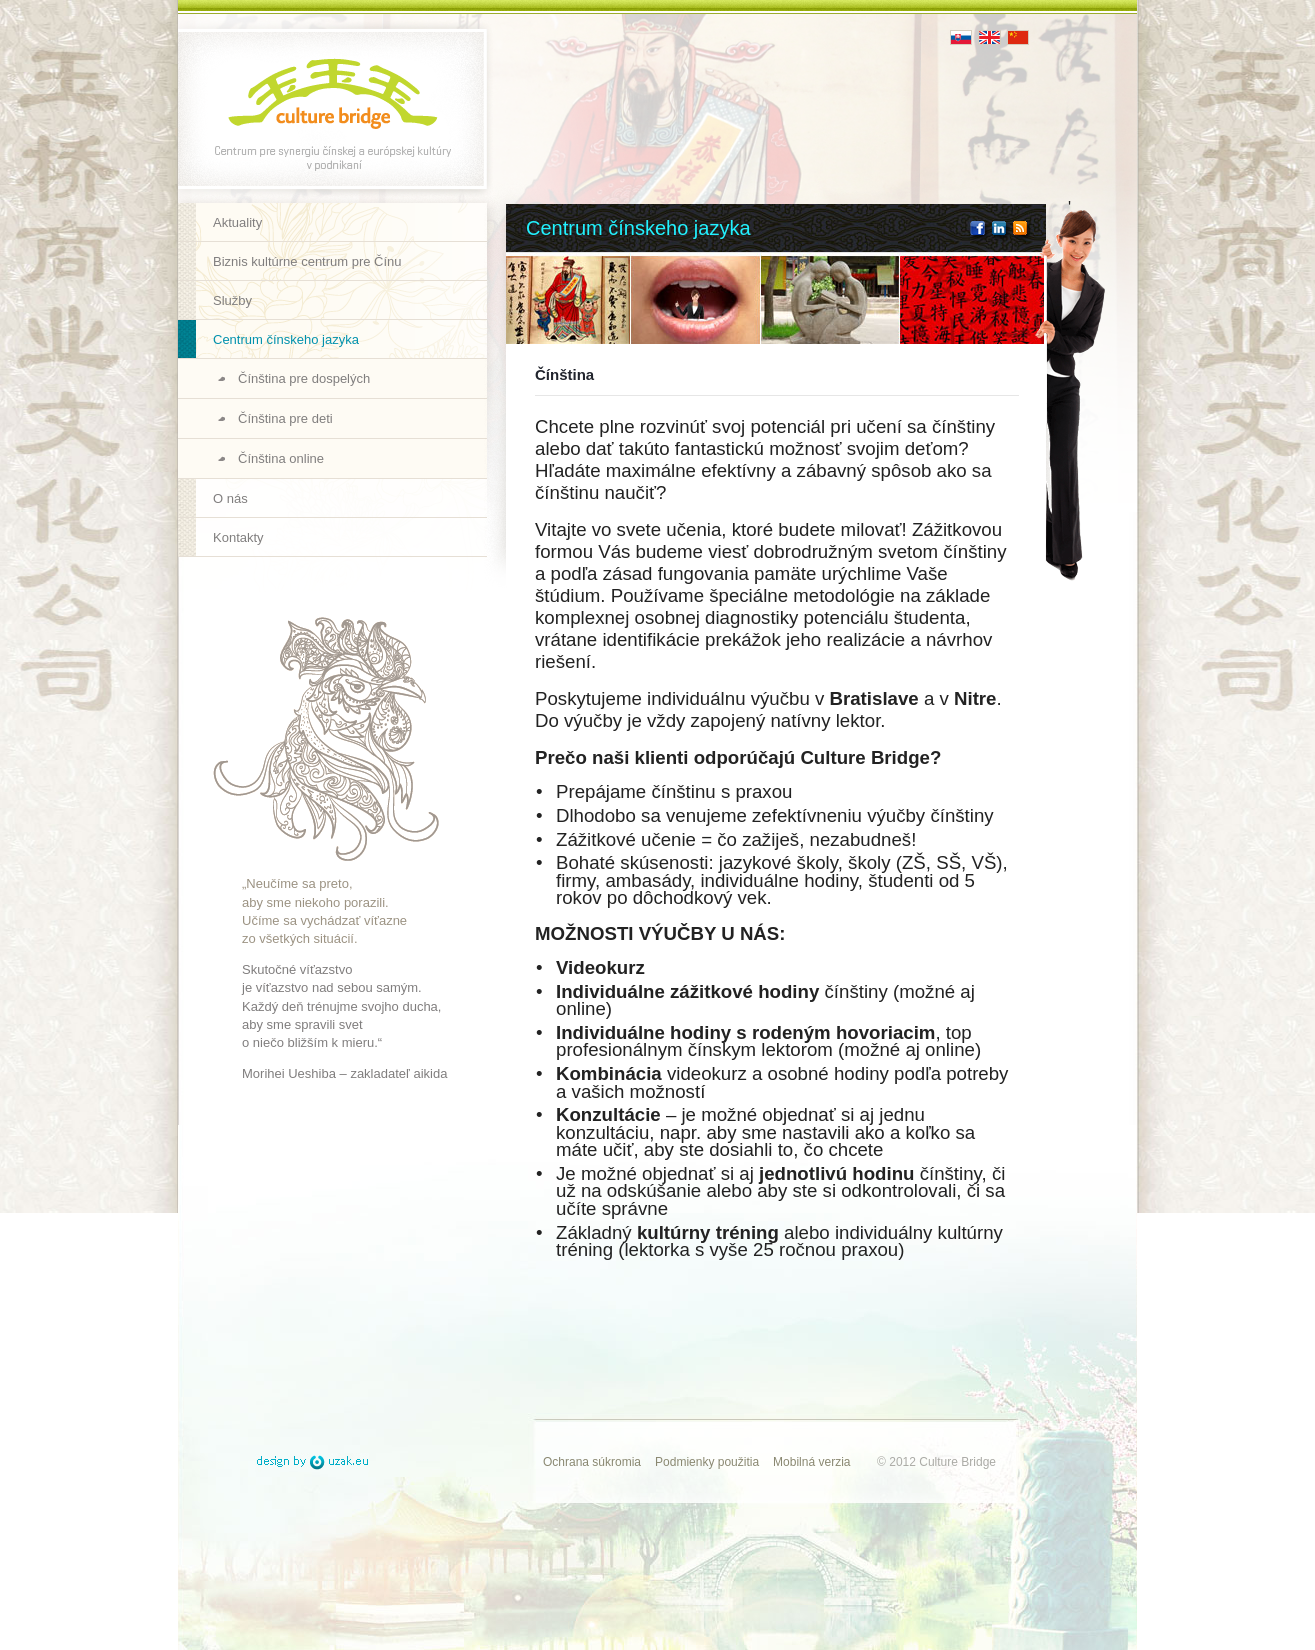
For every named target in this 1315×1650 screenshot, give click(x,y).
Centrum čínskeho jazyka (286, 339)
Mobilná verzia (811, 1462)
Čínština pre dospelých (304, 378)
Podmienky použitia (707, 1462)
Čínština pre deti (285, 418)
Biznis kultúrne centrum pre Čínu (307, 261)
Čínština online (281, 458)
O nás (230, 498)
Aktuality (237, 222)
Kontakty (238, 537)
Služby (232, 300)
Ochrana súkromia (592, 1462)
